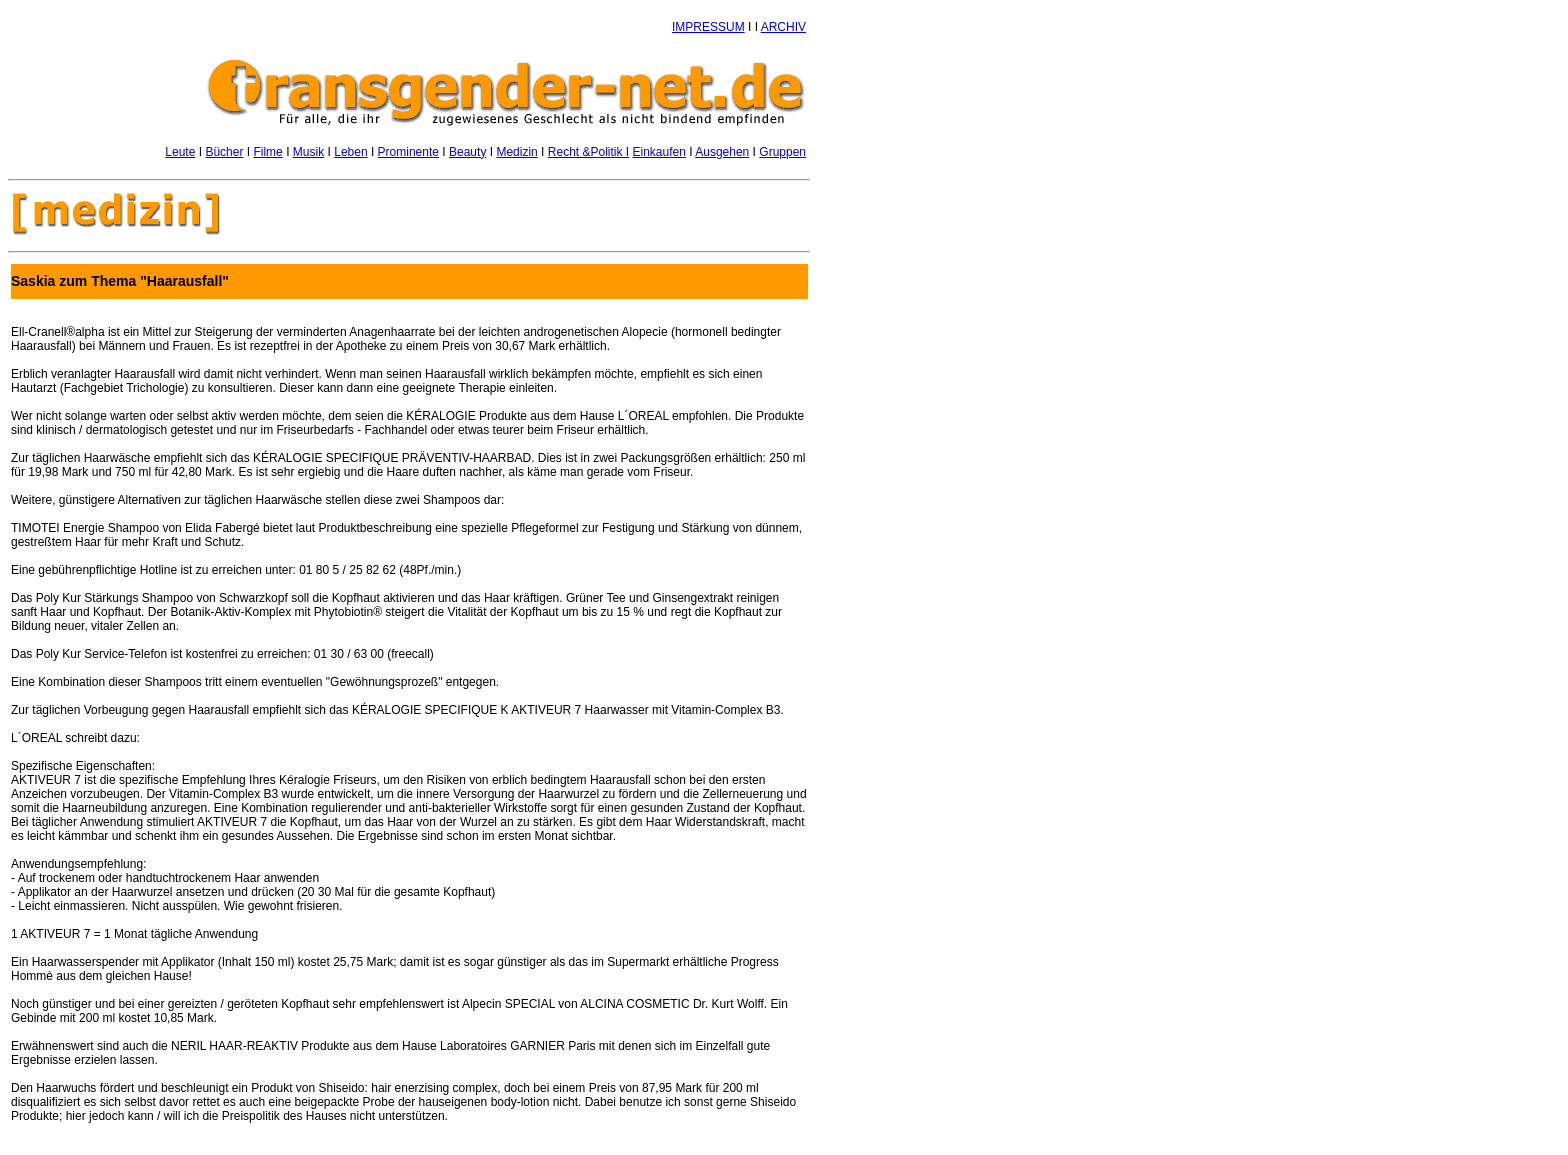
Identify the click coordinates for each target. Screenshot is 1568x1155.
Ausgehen (722, 152)
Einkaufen (659, 152)
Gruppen (782, 152)
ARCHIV (783, 27)
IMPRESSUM (708, 27)
